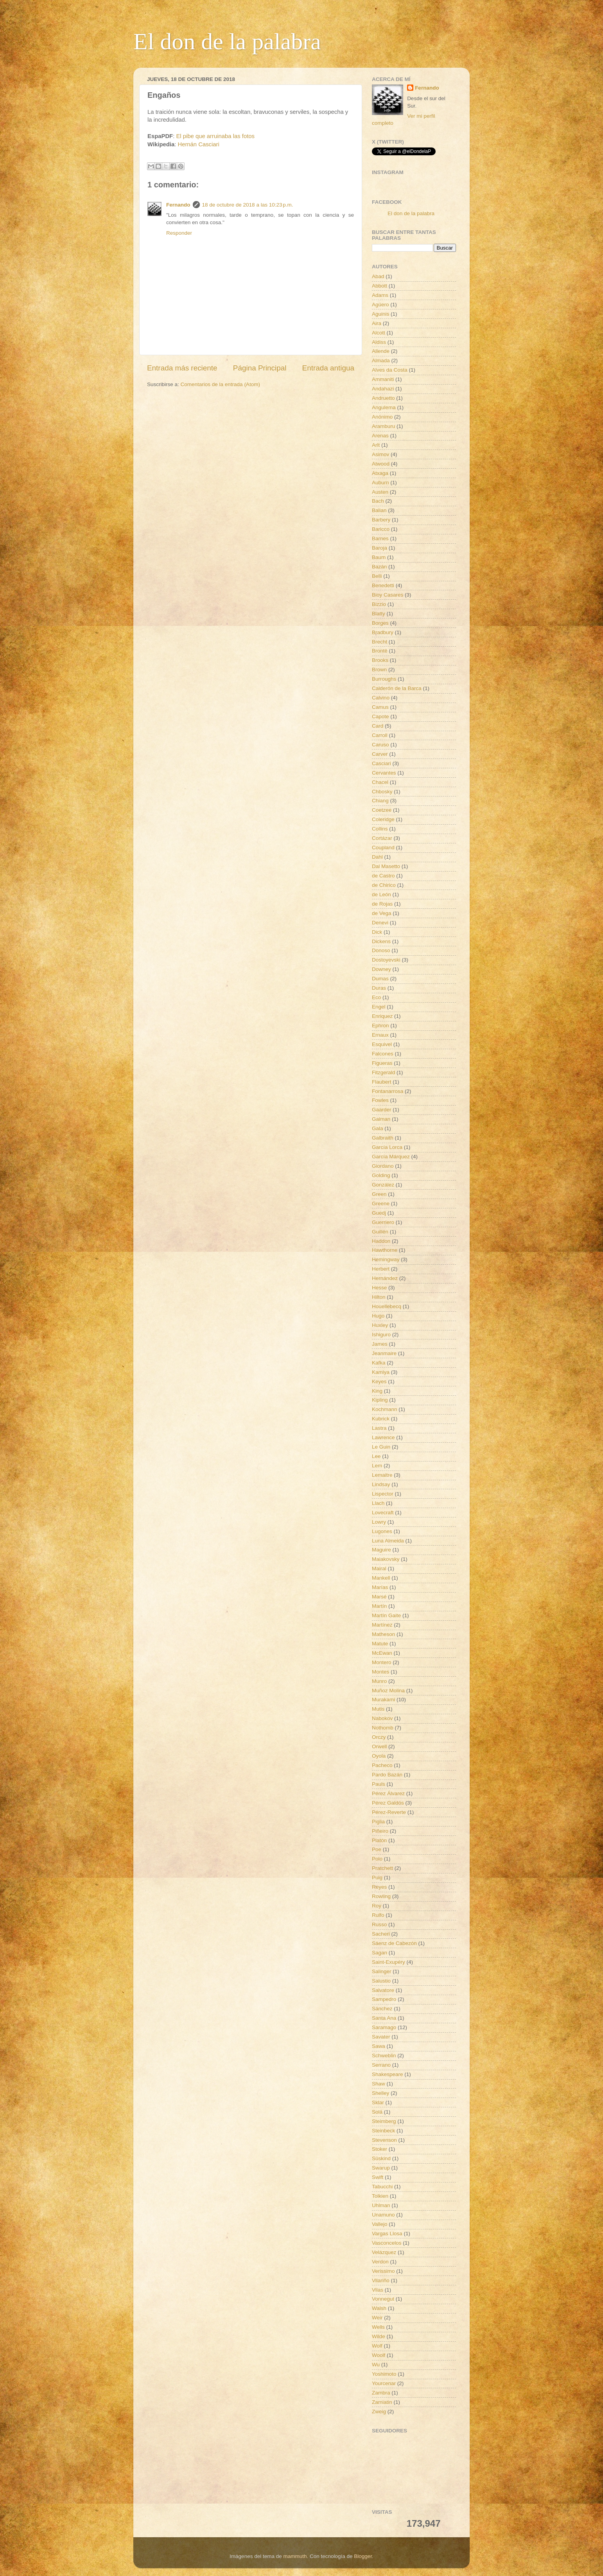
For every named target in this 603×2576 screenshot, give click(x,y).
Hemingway (386, 1259)
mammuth (295, 2556)
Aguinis (380, 314)
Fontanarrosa (387, 1091)
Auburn (380, 482)
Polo (377, 1859)
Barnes (380, 538)
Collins (380, 829)
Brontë (380, 651)
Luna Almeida (388, 1541)
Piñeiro (380, 1831)
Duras (379, 988)
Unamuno (383, 2215)
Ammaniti (383, 379)
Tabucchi (382, 2187)
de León (381, 894)
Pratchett (382, 1868)
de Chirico (384, 885)
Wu (376, 2364)
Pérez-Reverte (389, 1812)
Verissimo (383, 2271)
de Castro (383, 876)
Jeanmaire (384, 1353)
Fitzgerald (383, 1072)
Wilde (378, 2336)
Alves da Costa (389, 370)
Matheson (383, 1634)
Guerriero (383, 1222)
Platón (379, 1840)
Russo (379, 1924)
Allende (380, 351)
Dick (377, 932)
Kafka (379, 1363)
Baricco (380, 529)
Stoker (379, 2149)
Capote (380, 716)
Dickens (381, 941)
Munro (379, 1681)
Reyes (379, 1887)
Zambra (381, 2393)
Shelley (380, 2093)
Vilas (377, 2290)
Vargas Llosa (387, 2233)
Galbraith (382, 1138)
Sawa (378, 2046)
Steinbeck (383, 2131)
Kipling (380, 1400)
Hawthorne (384, 1250)
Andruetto (383, 398)
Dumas (380, 979)
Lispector (382, 1494)
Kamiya (380, 1372)
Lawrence (383, 1437)
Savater (381, 2037)
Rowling (381, 1896)
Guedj (379, 1213)
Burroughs (384, 679)
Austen (380, 492)
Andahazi (383, 389)
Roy (376, 1906)
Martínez (382, 1625)
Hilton (379, 1297)
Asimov (380, 454)
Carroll (380, 735)
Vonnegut (383, 2299)
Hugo (378, 1316)
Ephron (380, 1025)
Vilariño (380, 2280)
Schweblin (384, 2055)
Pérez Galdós (388, 1803)
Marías (380, 1587)
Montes (380, 1672)
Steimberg (384, 2121)
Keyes (379, 1381)
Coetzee (381, 810)
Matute (380, 1644)
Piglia (378, 1822)
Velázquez (384, 2252)
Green (379, 1194)
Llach (378, 1503)
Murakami (383, 1699)
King (377, 1391)
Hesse (379, 1288)
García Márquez (391, 1156)
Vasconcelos (387, 2243)
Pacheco (382, 1765)
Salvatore (383, 1990)
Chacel (380, 782)
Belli (377, 576)
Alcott (378, 333)
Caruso (380, 745)
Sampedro (384, 1999)
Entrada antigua (328, 368)
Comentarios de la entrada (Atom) (220, 384)
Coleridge (383, 819)
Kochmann (384, 1409)
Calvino (380, 698)
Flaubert (381, 1082)
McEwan (382, 1653)
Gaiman (381, 1119)
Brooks (380, 660)
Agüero (380, 304)
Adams (380, 295)
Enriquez (382, 1016)
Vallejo (380, 2224)
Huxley (380, 1325)
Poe (376, 1849)
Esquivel (382, 1044)
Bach (378, 501)
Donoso (381, 950)
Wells (378, 2327)
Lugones (382, 1531)
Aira (376, 323)
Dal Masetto (386, 866)
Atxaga (380, 473)
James (380, 1344)
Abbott (379, 286)
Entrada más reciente (182, 368)
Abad (378, 276)
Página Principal (260, 368)
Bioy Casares (387, 595)
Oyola (379, 1756)
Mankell (381, 1578)
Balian (379, 510)
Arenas (380, 436)
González (383, 1185)
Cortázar (382, 838)
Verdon (380, 2262)
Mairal (379, 1568)
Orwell (379, 1746)
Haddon (381, 1241)
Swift (377, 2177)
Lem (377, 1466)
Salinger (381, 1971)
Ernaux (380, 1035)
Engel (379, 1007)
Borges (380, 623)
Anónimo (382, 417)
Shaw (378, 2084)
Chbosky (382, 792)
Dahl (377, 857)
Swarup (381, 2168)
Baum (379, 557)
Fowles (380, 1100)
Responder (179, 233)
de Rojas (382, 904)
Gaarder (381, 1110)
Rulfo (378, 1915)
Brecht (379, 642)
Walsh (379, 2308)
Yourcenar (384, 2383)
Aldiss (379, 342)
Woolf (378, 2355)
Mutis (378, 1709)
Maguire (381, 1550)
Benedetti (383, 585)
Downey (381, 969)
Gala (377, 1128)
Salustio (381, 1981)
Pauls (378, 1784)
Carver (380, 754)
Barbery (381, 520)
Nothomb (382, 1728)
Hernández (385, 1278)
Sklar (378, 2102)
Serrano (381, 2065)
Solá (377, 2112)
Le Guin (381, 1447)
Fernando (178, 205)
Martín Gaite (386, 1615)
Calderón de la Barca (397, 688)
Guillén (380, 1232)
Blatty (378, 614)
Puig (377, 1877)
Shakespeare (387, 2074)
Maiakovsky (386, 1559)
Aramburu (383, 426)
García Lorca (387, 1147)
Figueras (382, 1063)
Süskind (381, 2158)
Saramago (384, 2027)
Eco (376, 997)
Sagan (379, 1953)
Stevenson (384, 2140)
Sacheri (381, 1934)
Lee (376, 1456)
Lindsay (381, 1484)
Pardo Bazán (387, 1775)
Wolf (377, 2346)
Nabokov (382, 1718)
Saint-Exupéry (388, 1962)
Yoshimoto (384, 2374)
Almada (381, 360)
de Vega (381, 913)
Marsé (379, 1597)
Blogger (363, 2556)
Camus (380, 707)
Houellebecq (386, 1306)
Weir (377, 2318)
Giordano (383, 1166)
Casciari (381, 763)
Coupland (383, 847)
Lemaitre (382, 1475)
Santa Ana (384, 2018)
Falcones (382, 1054)
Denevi (380, 923)
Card (377, 726)
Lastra (379, 1428)
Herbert (380, 1269)
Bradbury (382, 632)
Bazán (379, 567)
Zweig (379, 2411)
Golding (381, 1175)
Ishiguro (381, 1334)
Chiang (380, 801)
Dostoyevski (386, 960)
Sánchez (382, 2009)
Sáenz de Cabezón (394, 1943)
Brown (379, 669)
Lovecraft (383, 1512)
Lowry (379, 1522)
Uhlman (381, 2205)
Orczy (379, 1737)
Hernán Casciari (198, 144)
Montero (381, 1662)
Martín (379, 1606)
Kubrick (380, 1419)
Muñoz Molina (388, 1690)
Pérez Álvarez (388, 1793)
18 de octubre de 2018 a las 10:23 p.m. (247, 205)
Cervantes (384, 773)
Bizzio (379, 604)
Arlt (376, 445)
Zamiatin (382, 2402)
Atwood (380, 464)
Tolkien (380, 2196)
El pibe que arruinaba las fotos (215, 136)
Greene (380, 1203)
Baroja (379, 548)
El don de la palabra (227, 41)
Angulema (384, 407)
